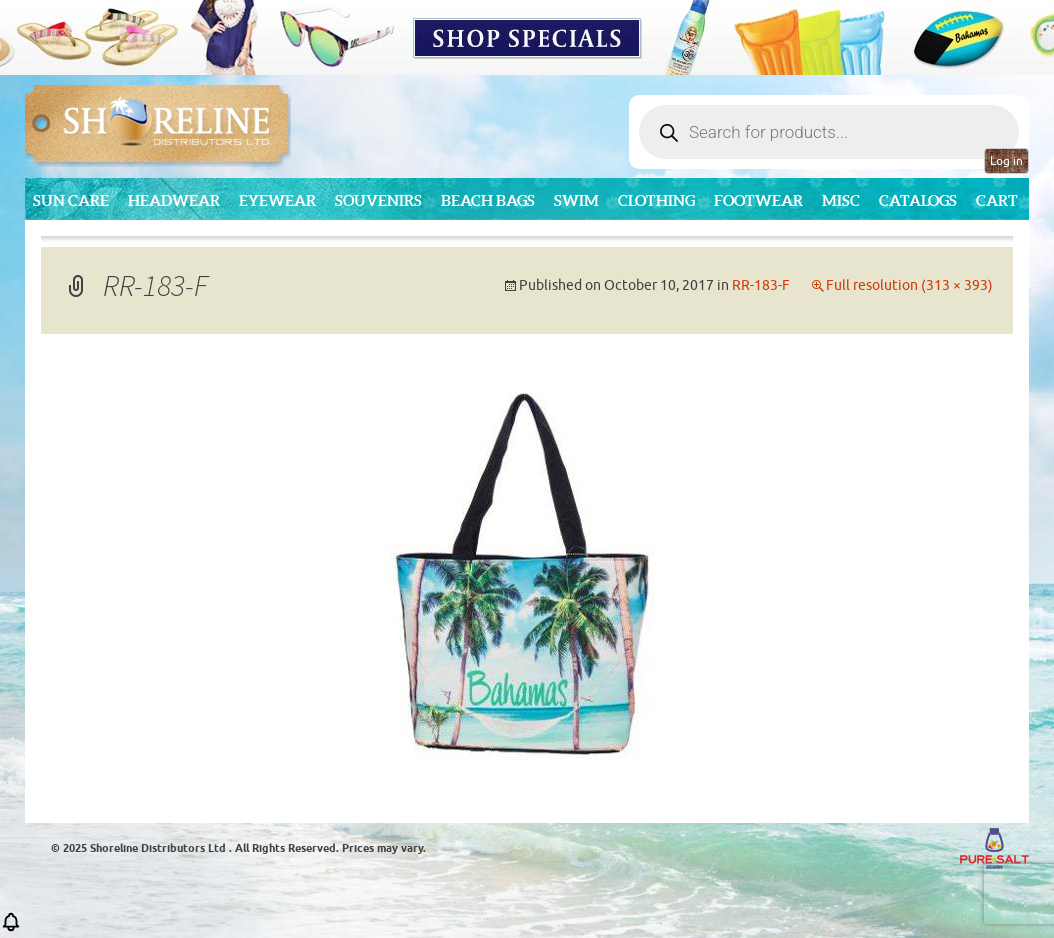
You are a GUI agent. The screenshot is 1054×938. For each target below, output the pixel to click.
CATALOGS (918, 200)
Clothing (656, 200)
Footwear (758, 200)
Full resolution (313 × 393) (909, 285)
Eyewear (277, 200)
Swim (576, 200)
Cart (997, 200)
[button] (11, 928)
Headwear (174, 200)
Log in (1006, 161)
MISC (841, 200)
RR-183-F (761, 285)
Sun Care (71, 200)
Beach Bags (488, 200)
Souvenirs (378, 200)
